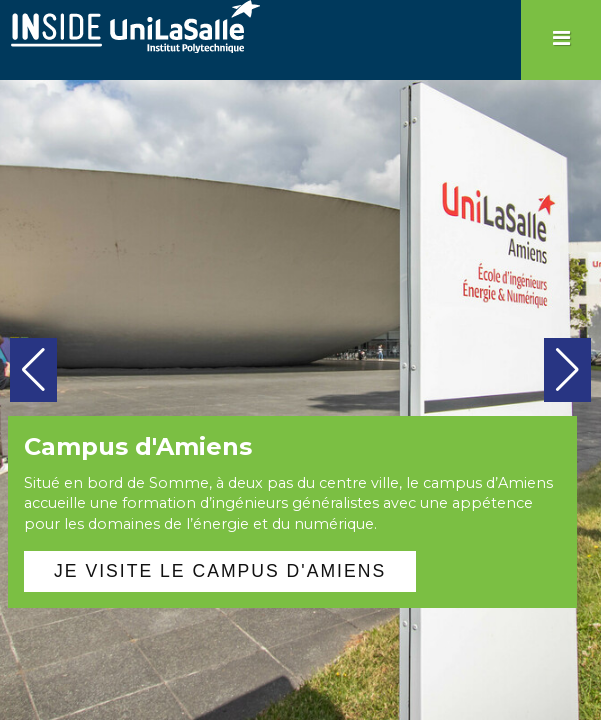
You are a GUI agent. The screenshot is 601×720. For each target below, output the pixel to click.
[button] (33, 370)
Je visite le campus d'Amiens (220, 571)
